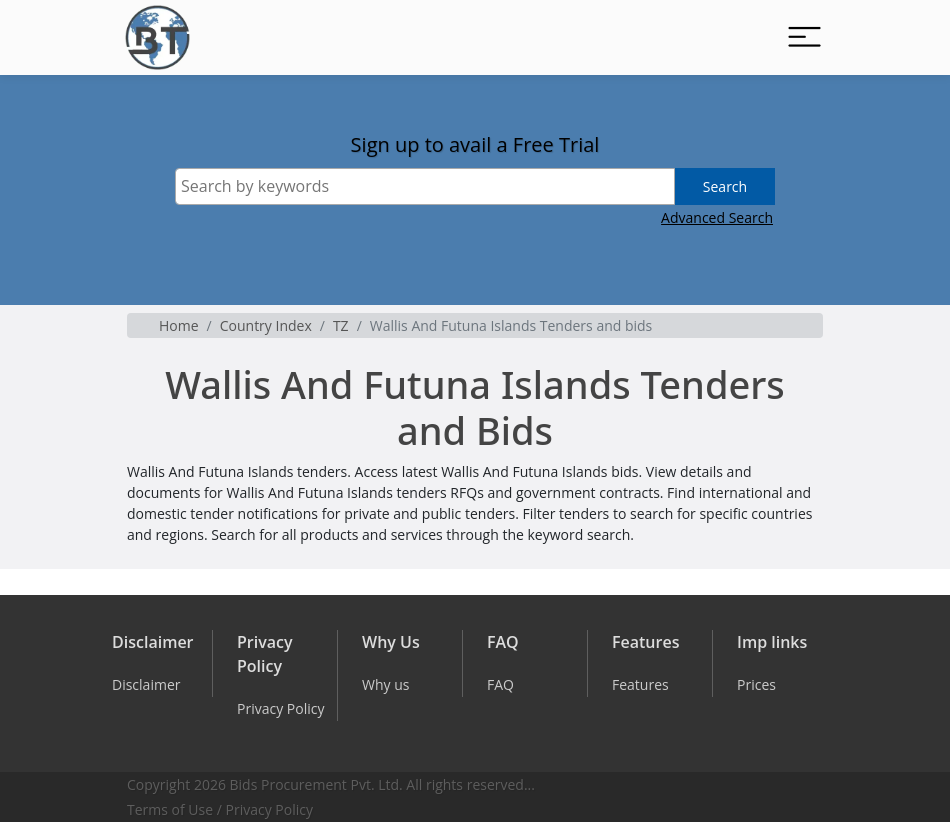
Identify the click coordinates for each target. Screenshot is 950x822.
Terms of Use (170, 809)
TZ (341, 325)
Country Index (266, 325)
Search (725, 186)
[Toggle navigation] (804, 38)
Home (179, 325)
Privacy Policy (269, 809)
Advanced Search (717, 217)
